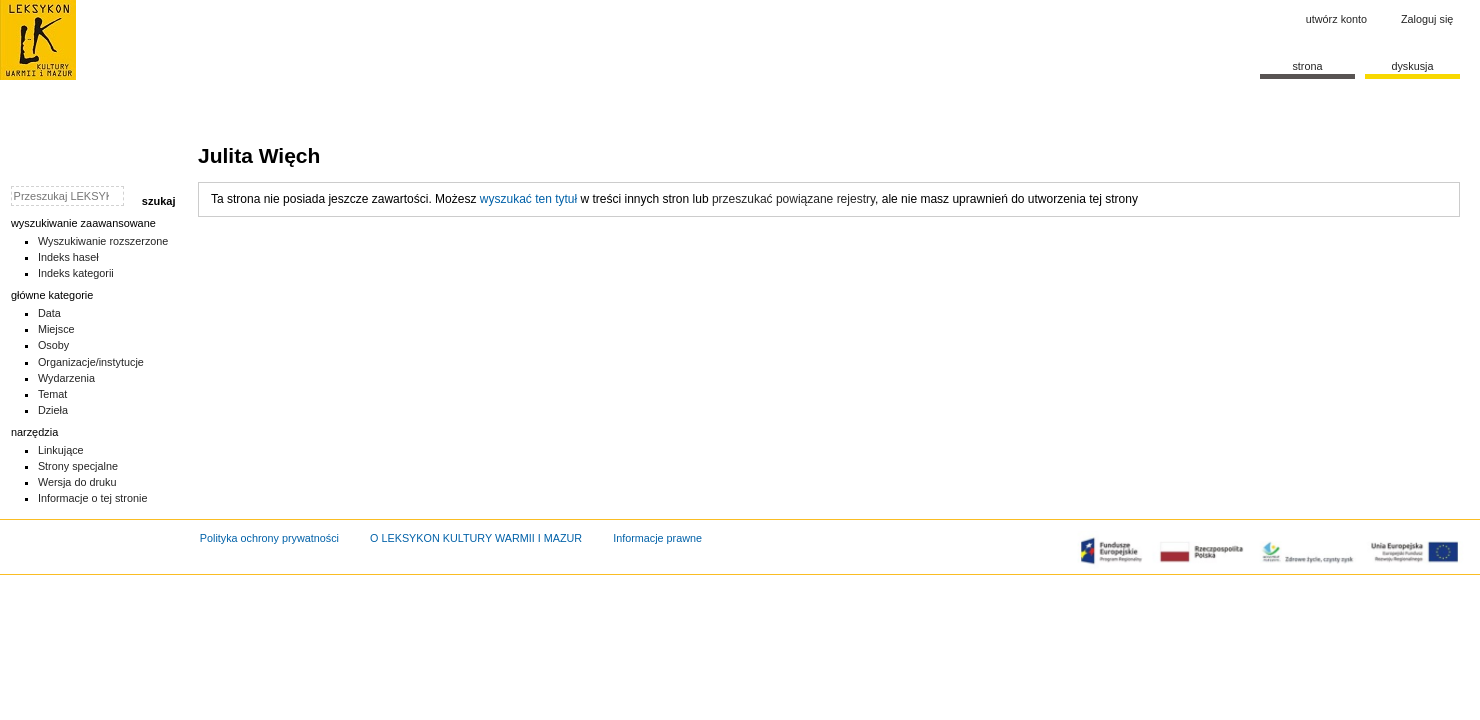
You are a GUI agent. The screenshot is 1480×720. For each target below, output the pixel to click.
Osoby (53, 345)
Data (49, 313)
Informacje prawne (657, 538)
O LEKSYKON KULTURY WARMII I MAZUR (476, 538)
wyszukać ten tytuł (528, 199)
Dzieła (53, 410)
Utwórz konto (1336, 19)
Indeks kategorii (76, 273)
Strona (1307, 66)
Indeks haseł (68, 257)
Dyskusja (1412, 66)
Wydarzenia (66, 378)
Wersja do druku (77, 482)
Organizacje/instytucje (91, 362)
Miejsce (56, 329)
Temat (53, 394)
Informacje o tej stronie (93, 498)
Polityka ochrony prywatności (269, 538)
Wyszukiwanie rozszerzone (103, 241)
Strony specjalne (78, 466)
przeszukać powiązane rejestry (793, 199)
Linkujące (61, 450)
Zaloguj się (1427, 19)
